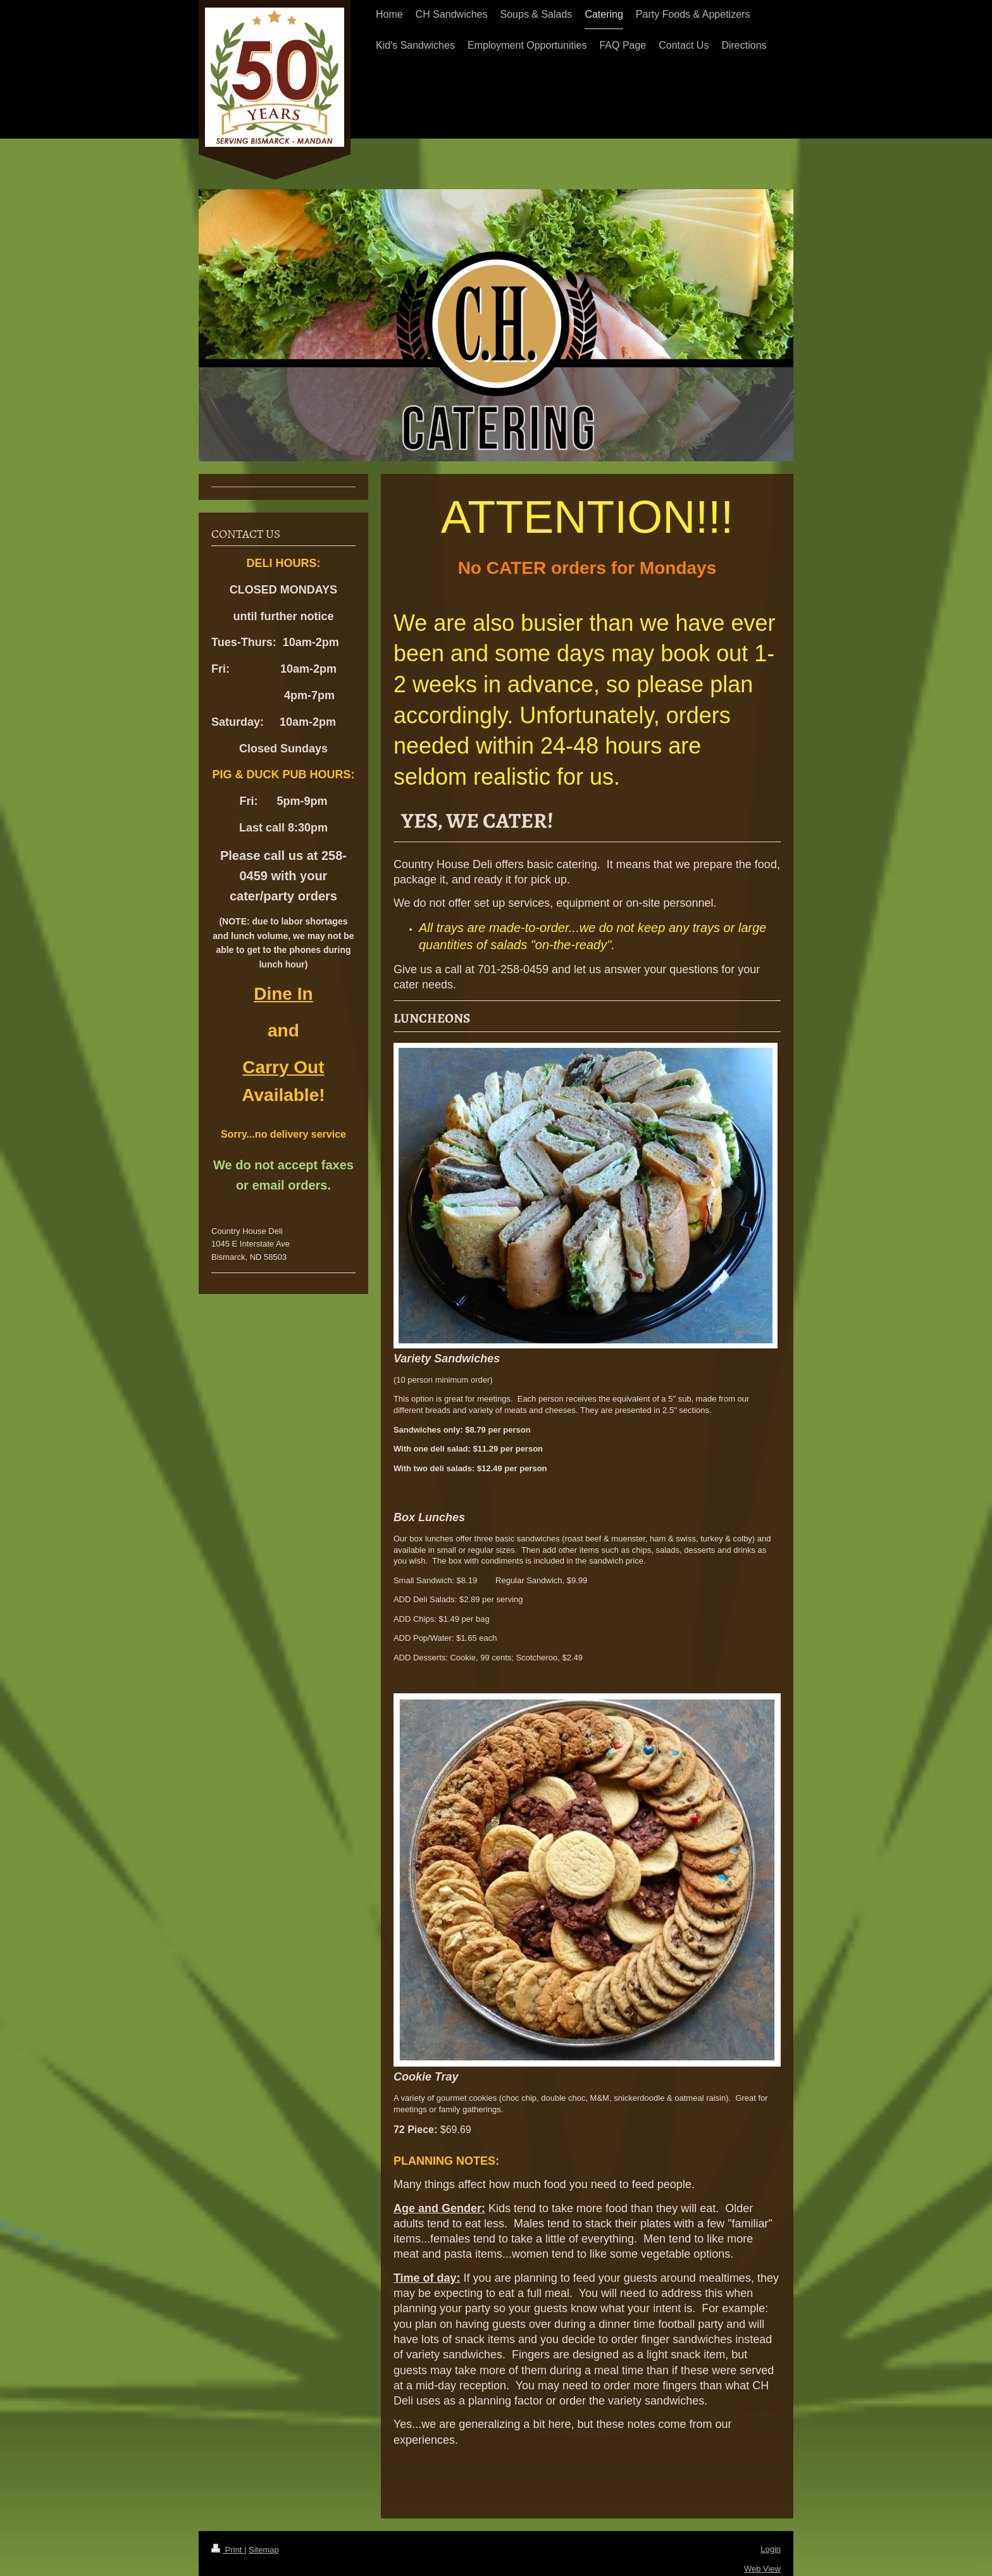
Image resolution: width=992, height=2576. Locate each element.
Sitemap (264, 2549)
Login (770, 2549)
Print (227, 2549)
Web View (762, 2568)
